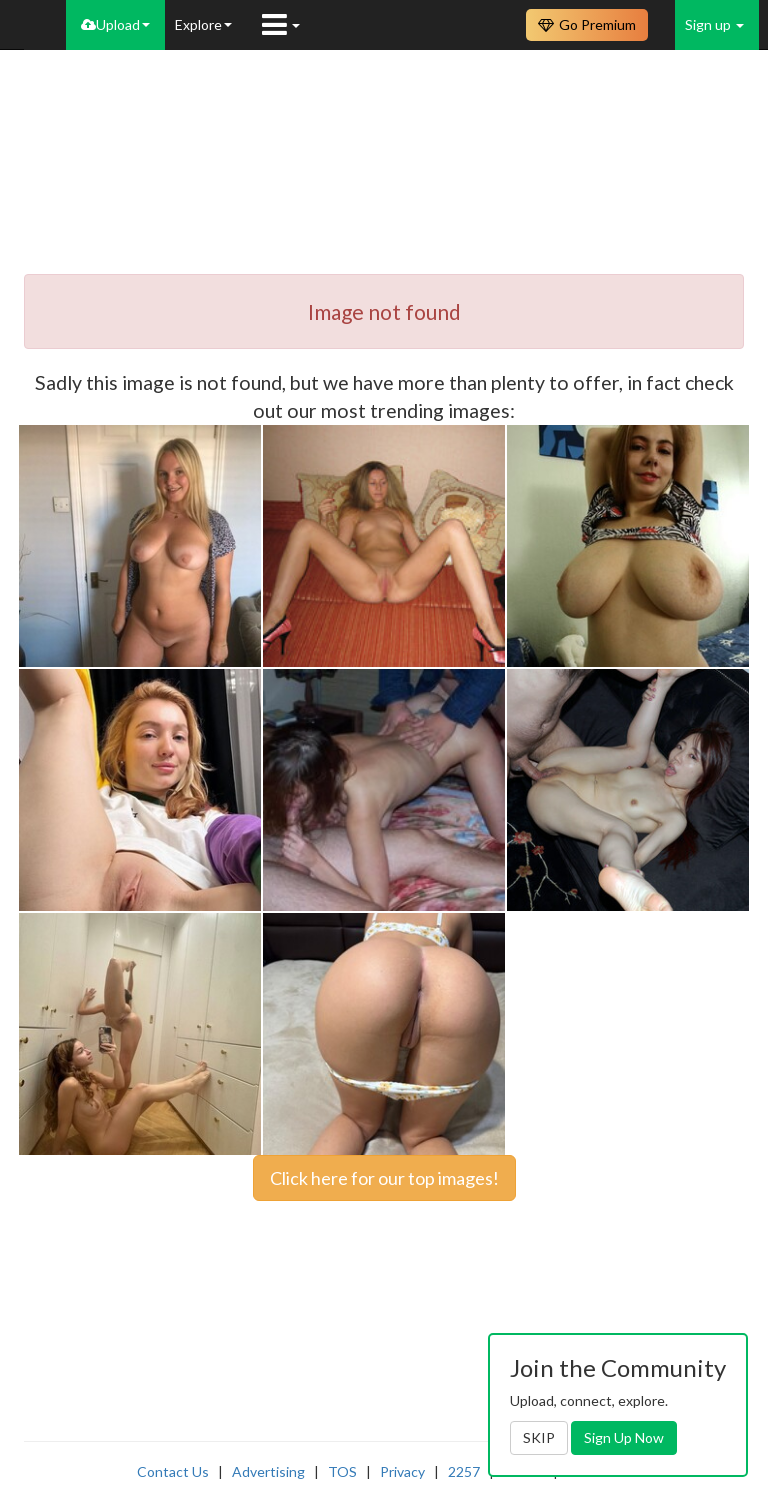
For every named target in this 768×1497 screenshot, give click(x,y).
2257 (464, 1471)
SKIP (539, 1437)
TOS (342, 1471)
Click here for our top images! (384, 1178)
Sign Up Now (624, 1437)
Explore (203, 24)
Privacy (402, 1471)
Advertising (268, 1471)
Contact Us (173, 1471)
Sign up (714, 24)
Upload (115, 24)
